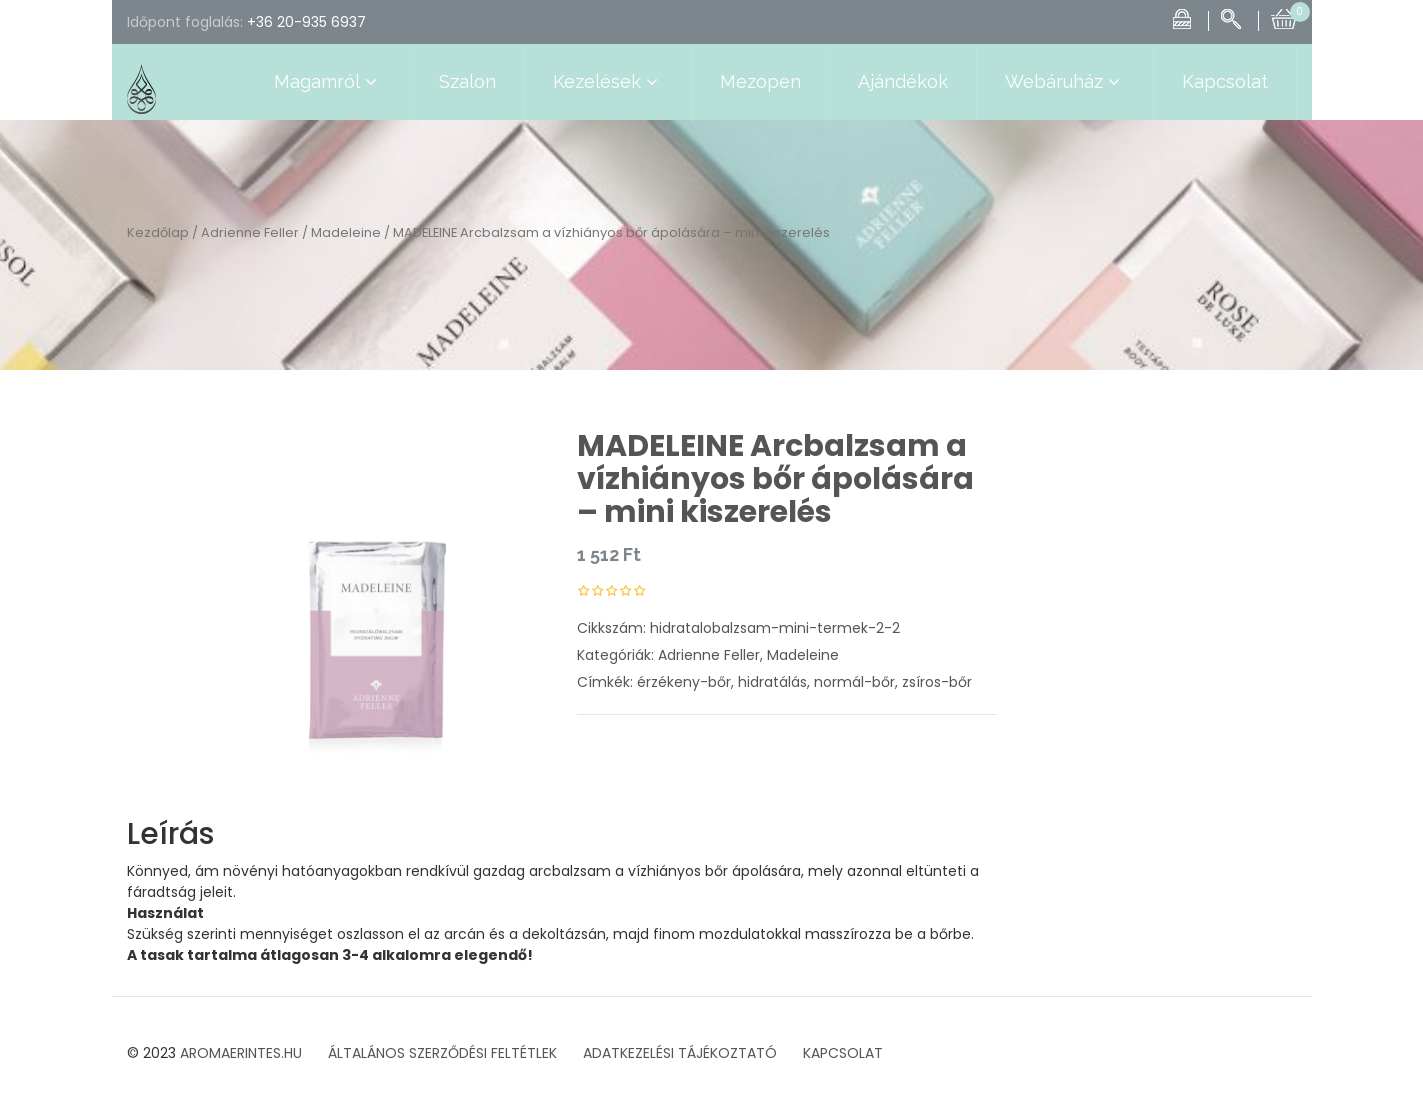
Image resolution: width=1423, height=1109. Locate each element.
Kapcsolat (1225, 81)
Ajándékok (903, 81)
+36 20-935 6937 (306, 22)
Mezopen (760, 81)
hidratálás (772, 682)
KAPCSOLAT (843, 1053)
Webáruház (1065, 82)
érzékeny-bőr (684, 682)
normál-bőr (854, 682)
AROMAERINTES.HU (241, 1053)
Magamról (328, 82)
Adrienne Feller (250, 232)
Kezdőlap (158, 232)
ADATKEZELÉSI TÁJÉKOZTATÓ (680, 1053)
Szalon (467, 81)
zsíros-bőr (937, 682)
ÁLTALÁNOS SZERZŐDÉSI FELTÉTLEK (442, 1053)
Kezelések (608, 82)
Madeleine (346, 232)
